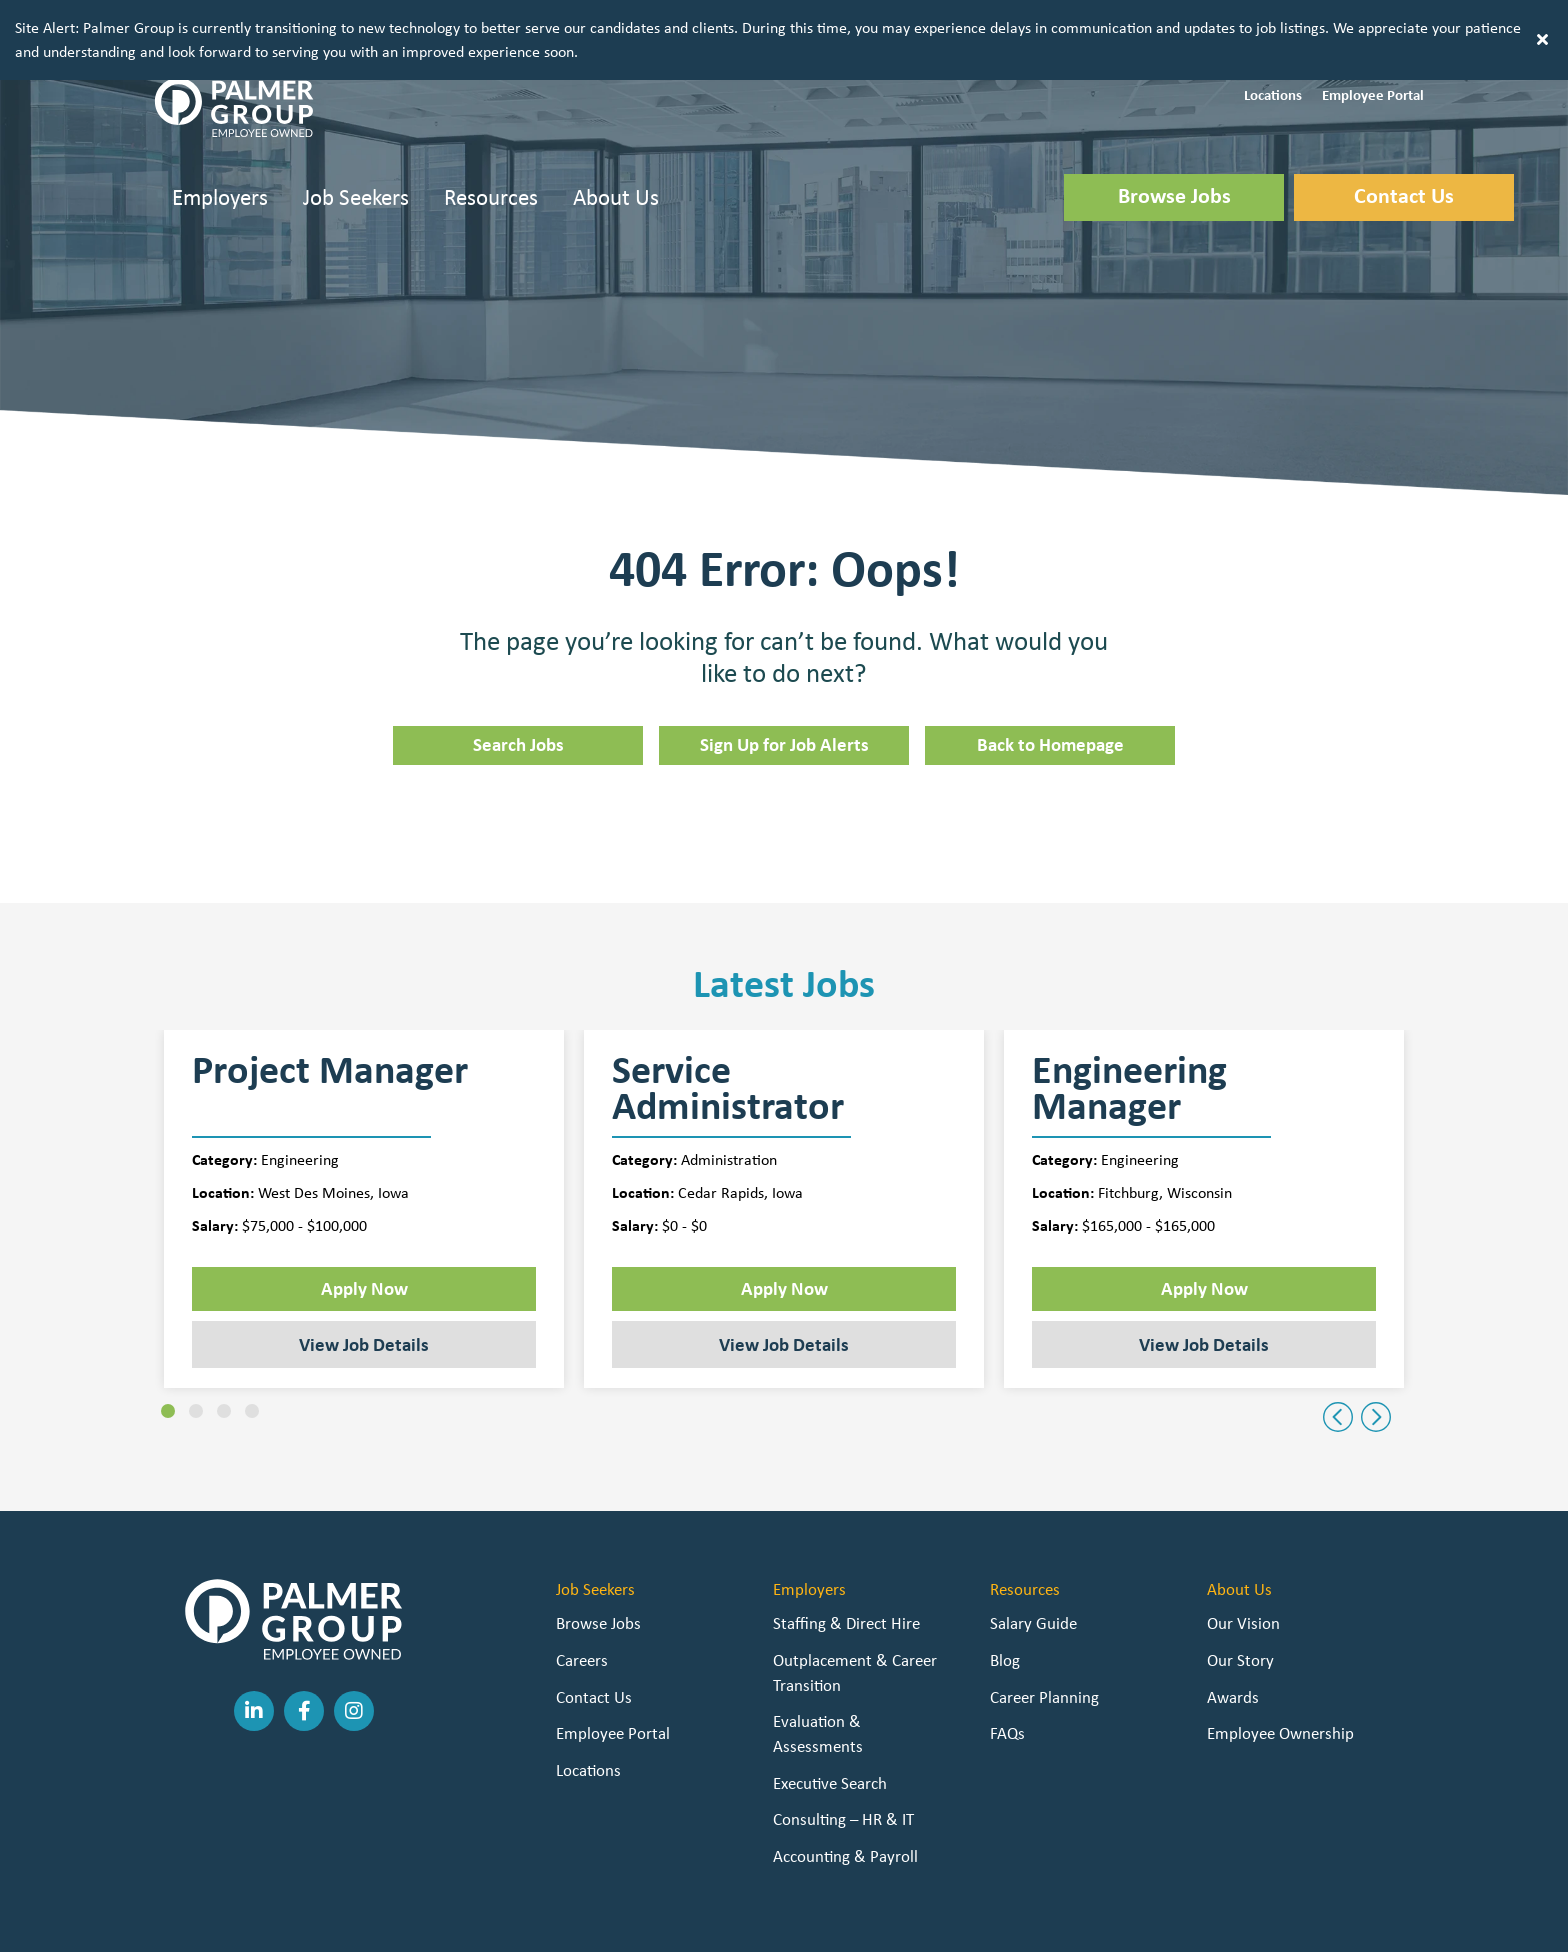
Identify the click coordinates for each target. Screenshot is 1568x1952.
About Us (616, 125)
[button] (1273, 22)
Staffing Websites (644, 1922)
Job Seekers (356, 125)
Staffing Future (761, 1922)
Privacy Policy (539, 1922)
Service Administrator (728, 1017)
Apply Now (364, 1217)
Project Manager (330, 1001)
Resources (491, 125)
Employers (220, 125)
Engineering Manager (1129, 1017)
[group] (364, 1138)
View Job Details (364, 1273)
